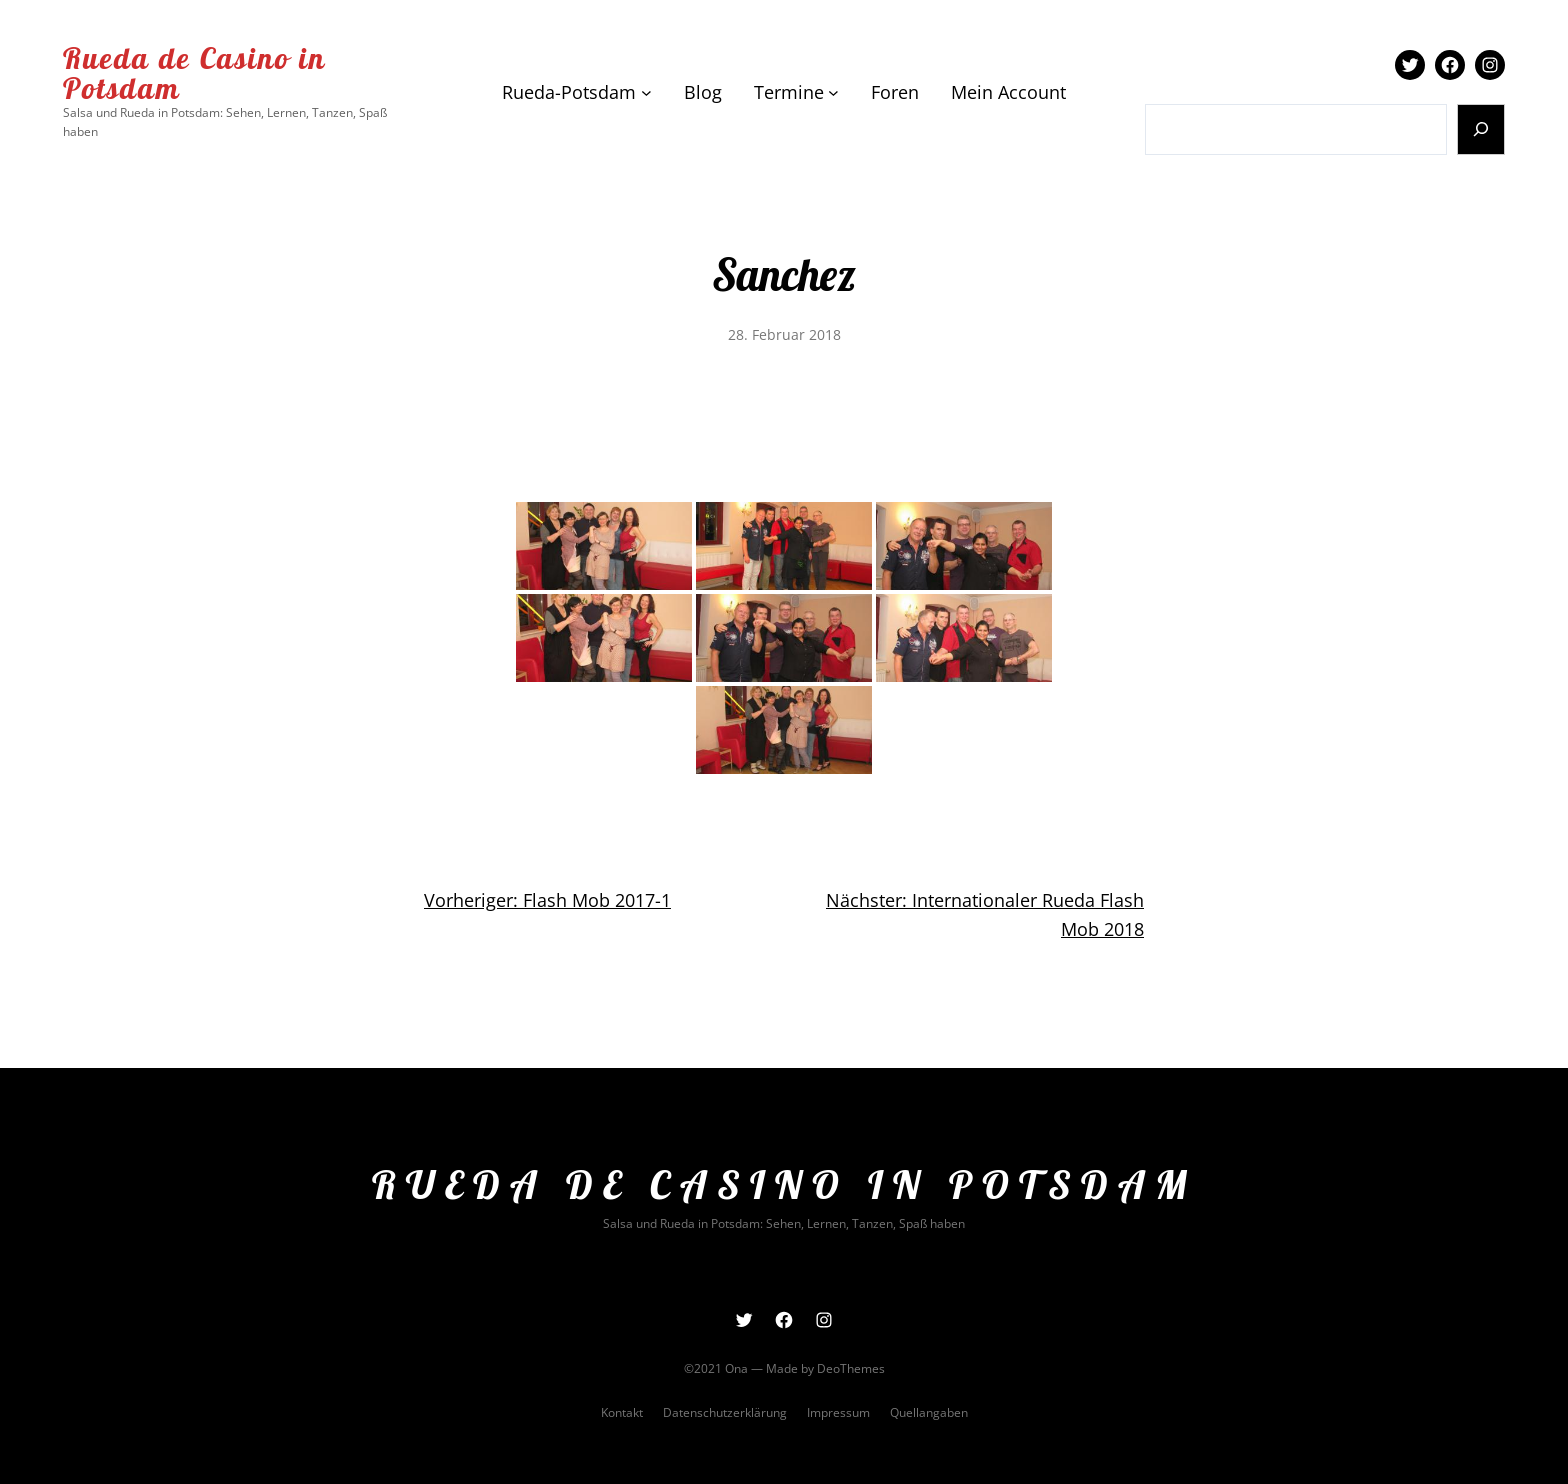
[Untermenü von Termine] (833, 92)
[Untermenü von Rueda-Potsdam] (646, 92)
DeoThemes (851, 1368)
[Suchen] (1481, 129)
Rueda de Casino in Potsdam (194, 73)
